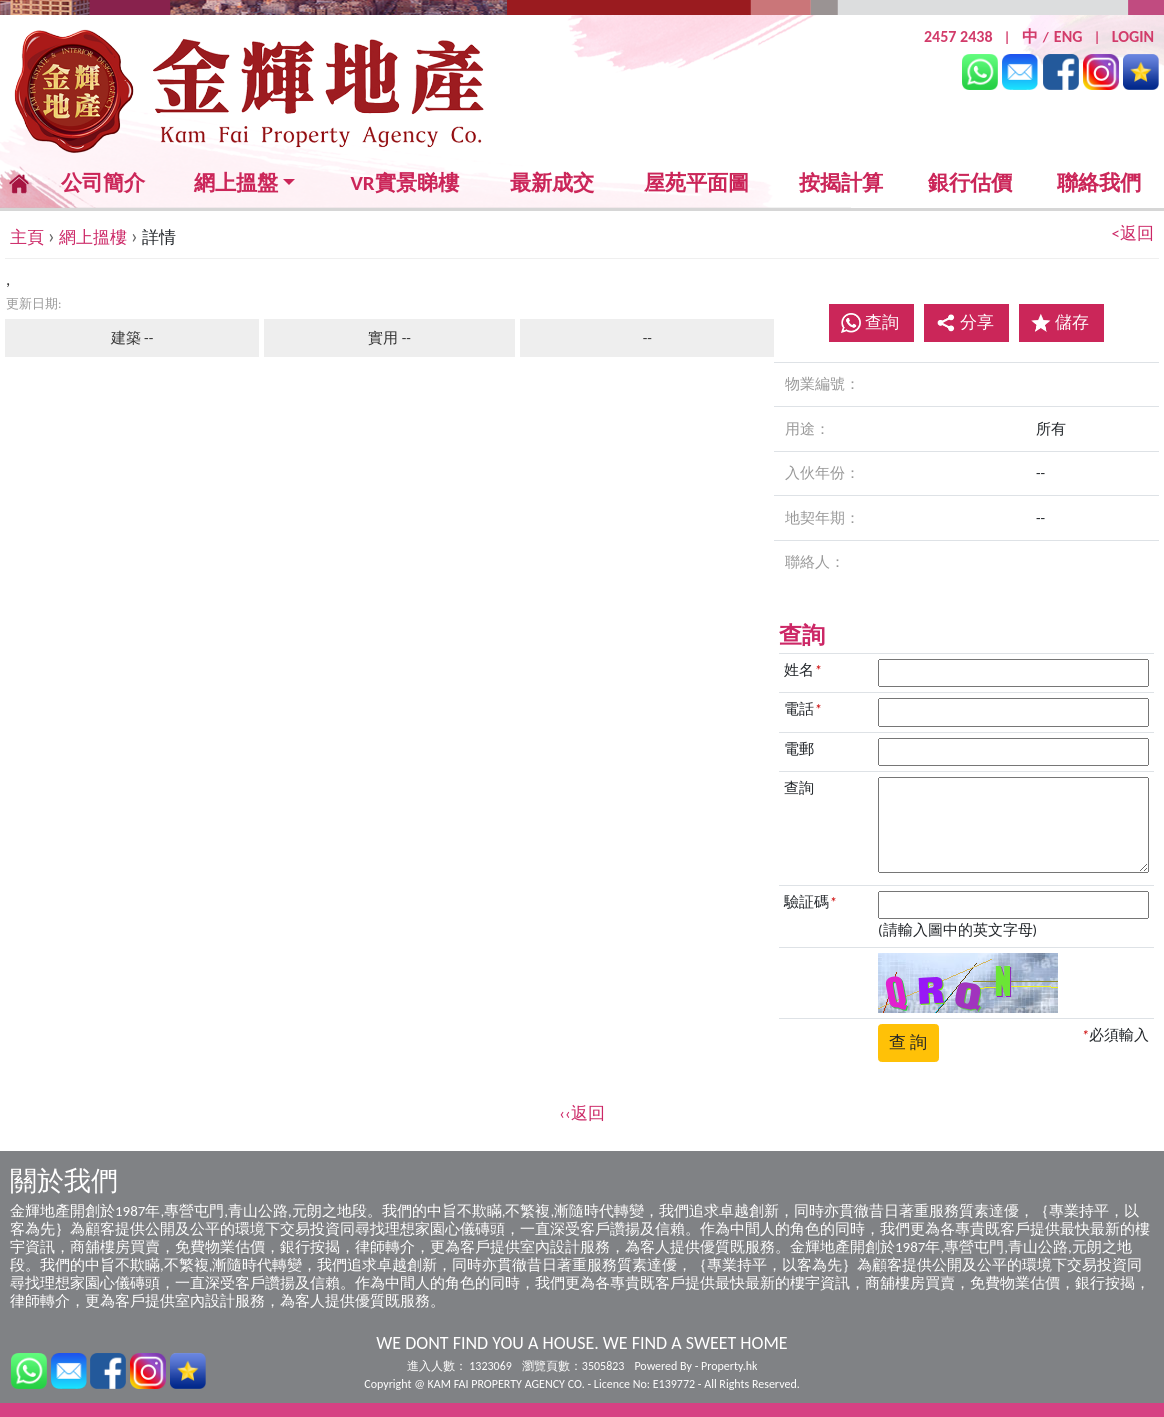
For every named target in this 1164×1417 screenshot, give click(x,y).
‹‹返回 (582, 1113)
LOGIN (1133, 36)
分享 (965, 322)
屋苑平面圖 (696, 183)
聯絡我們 (1099, 183)
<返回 (1133, 233)
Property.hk (729, 1366)
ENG (1068, 36)
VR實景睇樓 (404, 183)
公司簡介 (103, 183)
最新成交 (552, 183)
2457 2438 (958, 36)
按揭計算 (841, 183)
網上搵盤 (236, 183)
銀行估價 (970, 183)
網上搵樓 (93, 237)
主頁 (27, 237)
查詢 (882, 322)
